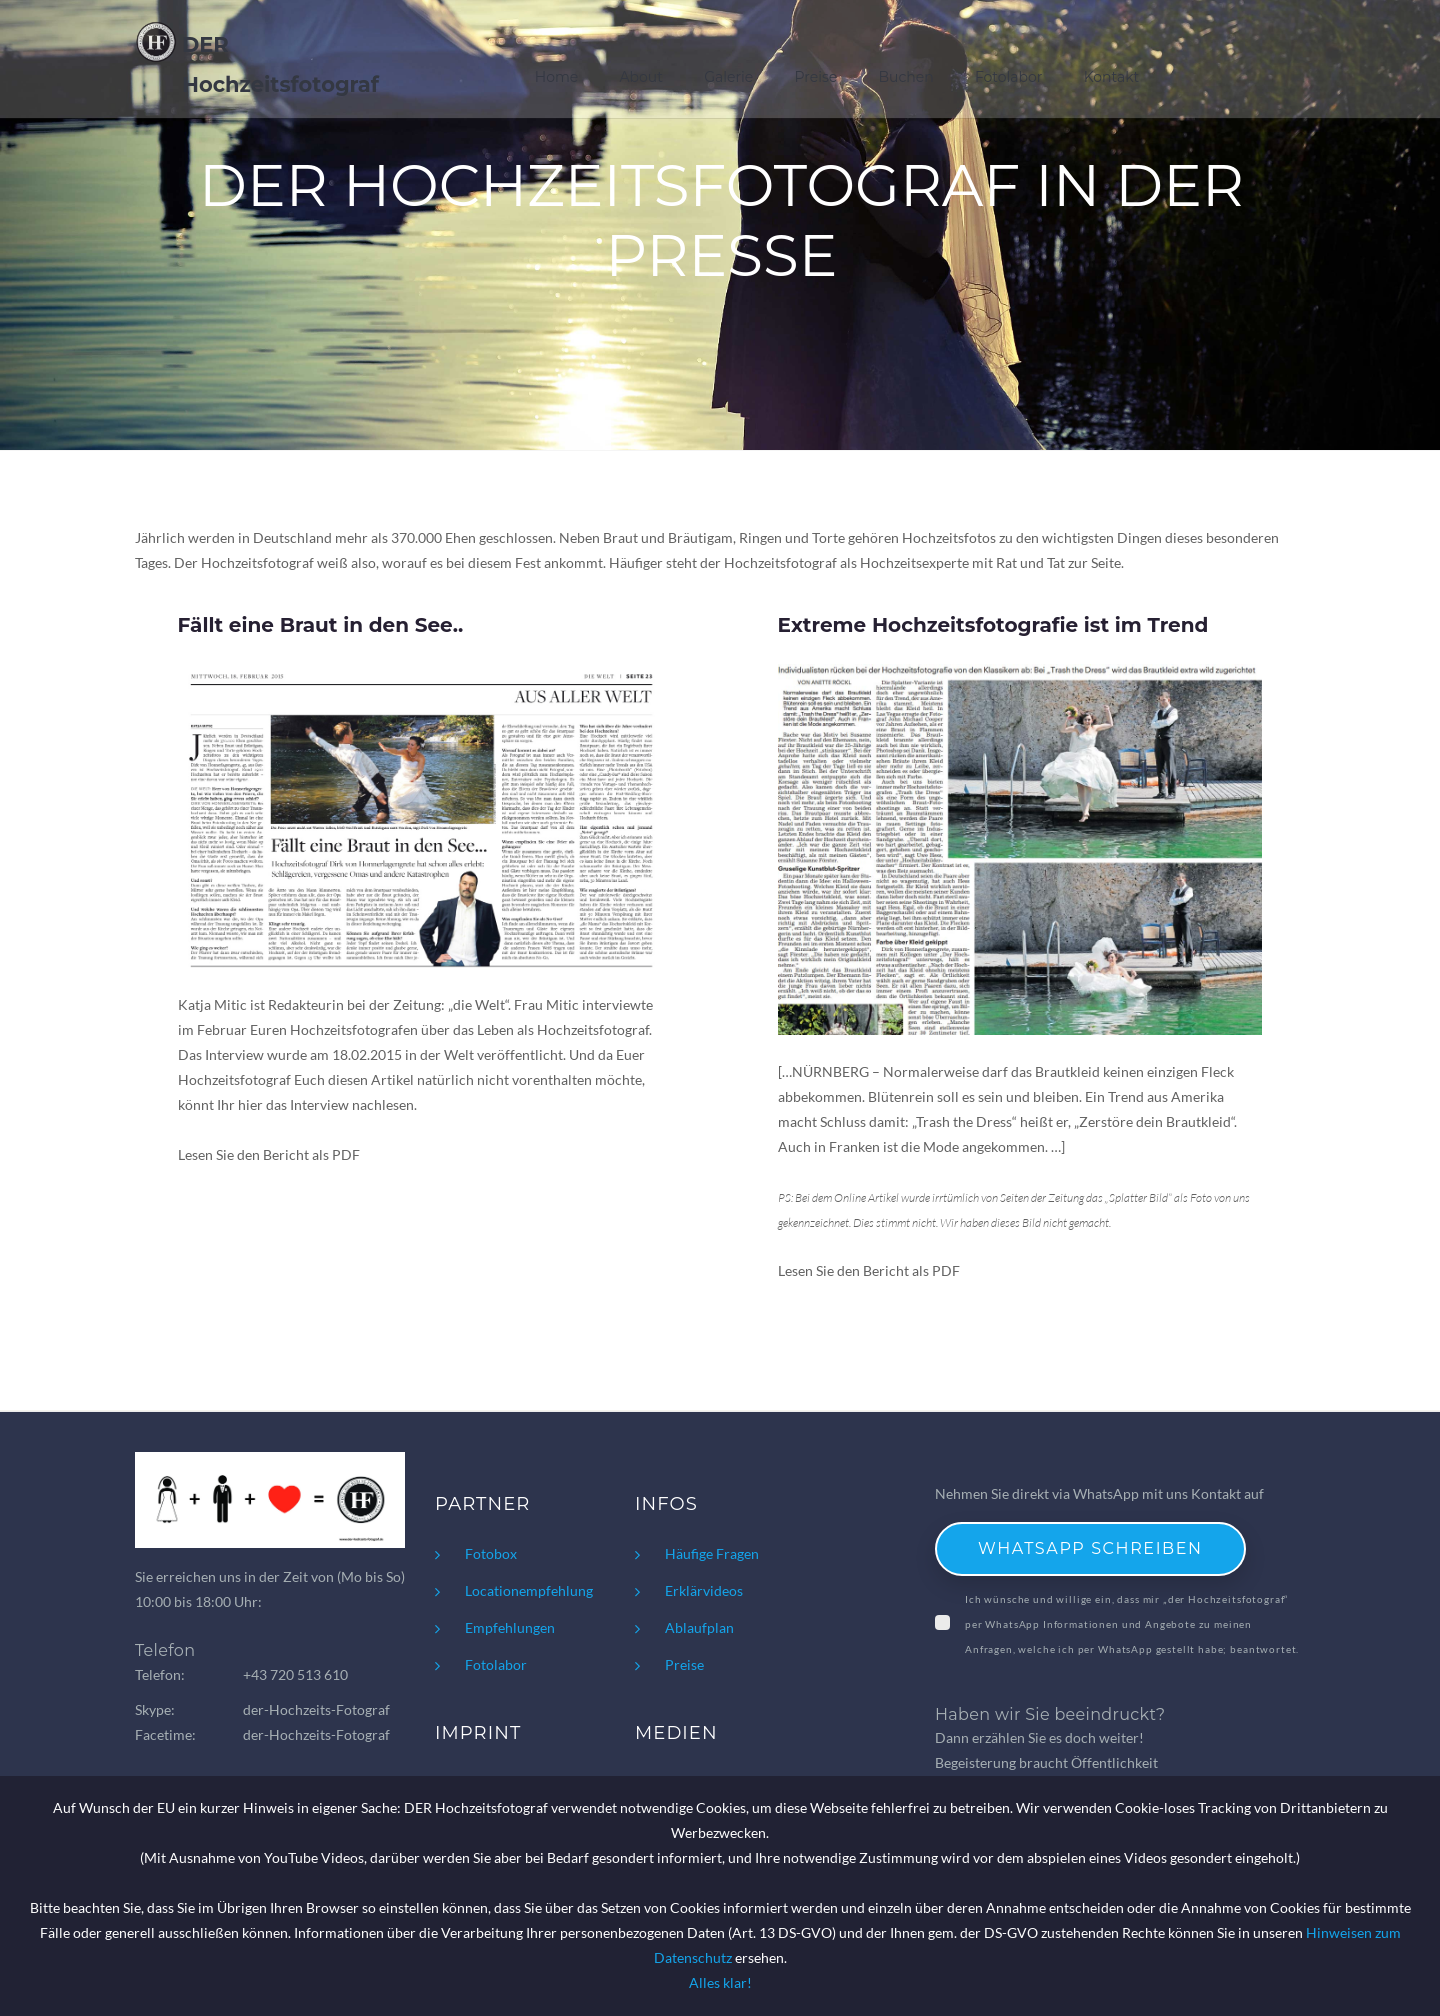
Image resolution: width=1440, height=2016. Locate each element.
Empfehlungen (510, 1627)
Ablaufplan (699, 1627)
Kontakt (1112, 64)
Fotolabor (1009, 64)
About (642, 64)
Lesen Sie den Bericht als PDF (269, 1154)
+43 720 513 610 (295, 1674)
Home (557, 64)
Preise (816, 64)
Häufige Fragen (712, 1553)
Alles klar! (720, 1982)
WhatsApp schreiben (1090, 1548)
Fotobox (491, 1553)
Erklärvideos (704, 1590)
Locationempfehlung (529, 1590)
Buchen (906, 64)
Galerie (729, 64)
